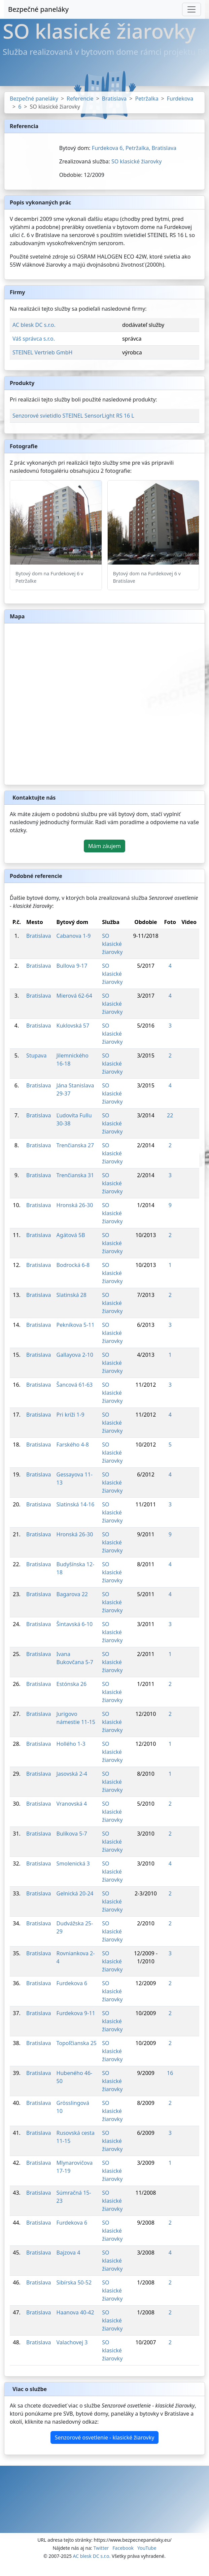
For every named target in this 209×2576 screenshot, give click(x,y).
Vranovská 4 (72, 1803)
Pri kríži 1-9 (70, 1414)
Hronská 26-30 (75, 1205)
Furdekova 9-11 (76, 2013)
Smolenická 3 (73, 1863)
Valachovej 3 (72, 2342)
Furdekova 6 (72, 1983)
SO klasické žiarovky (136, 161)
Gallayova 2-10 (75, 1354)
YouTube (146, 2548)
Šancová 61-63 (75, 1384)
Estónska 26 (72, 1684)
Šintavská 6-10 (75, 1624)
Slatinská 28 (71, 1295)
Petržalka (146, 98)
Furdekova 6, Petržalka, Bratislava (134, 148)
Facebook (123, 2548)
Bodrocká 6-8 (73, 1265)
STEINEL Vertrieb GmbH (42, 352)
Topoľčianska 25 (77, 2043)
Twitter (101, 2548)
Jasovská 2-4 (72, 1773)
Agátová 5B (71, 1235)
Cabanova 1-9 (74, 935)
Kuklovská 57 (73, 1025)
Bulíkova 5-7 (72, 1833)
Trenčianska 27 (75, 1145)
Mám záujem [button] (104, 846)
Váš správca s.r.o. (33, 338)
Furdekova (180, 98)
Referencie (80, 98)
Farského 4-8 (73, 1444)
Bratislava (114, 98)
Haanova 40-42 (75, 2312)
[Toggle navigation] (191, 9)
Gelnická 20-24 (75, 1893)
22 (170, 1115)
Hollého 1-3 (71, 1743)
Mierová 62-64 (74, 995)
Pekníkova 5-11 (76, 1325)
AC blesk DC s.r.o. (34, 325)
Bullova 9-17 (72, 965)
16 (170, 2073)
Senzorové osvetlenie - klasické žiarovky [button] (104, 2437)
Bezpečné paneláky (38, 9)
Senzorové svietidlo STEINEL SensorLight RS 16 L (73, 415)
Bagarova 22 (72, 1594)
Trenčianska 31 (75, 1175)
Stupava (36, 1055)
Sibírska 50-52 (74, 2282)
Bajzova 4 (68, 2252)
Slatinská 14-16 (76, 1504)
